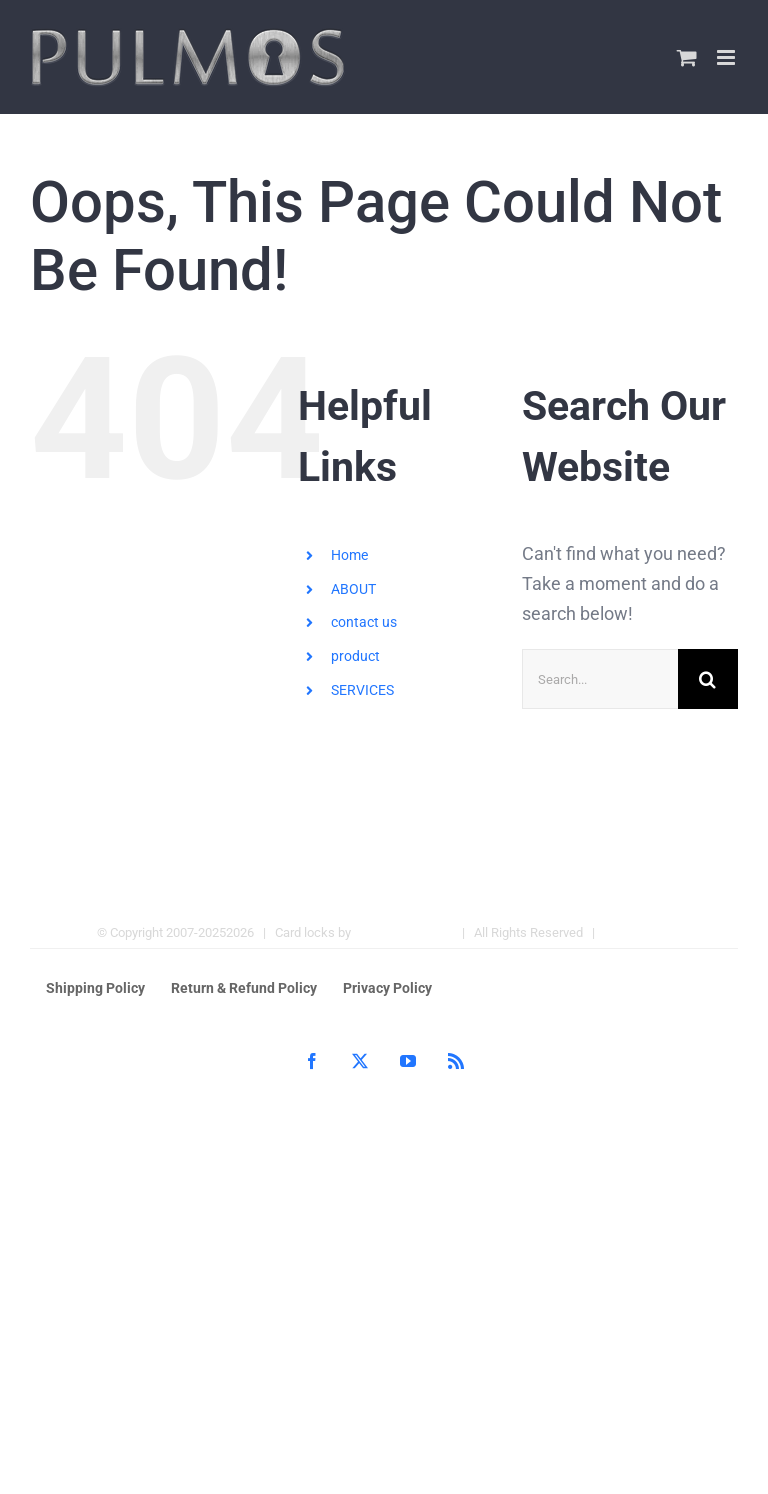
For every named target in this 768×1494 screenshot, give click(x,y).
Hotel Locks (638, 932)
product (355, 656)
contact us (364, 622)
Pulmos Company (403, 932)
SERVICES (362, 690)
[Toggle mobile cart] (687, 57)
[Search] (708, 679)
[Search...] (600, 679)
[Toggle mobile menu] (727, 57)
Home (349, 555)
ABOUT (353, 589)
